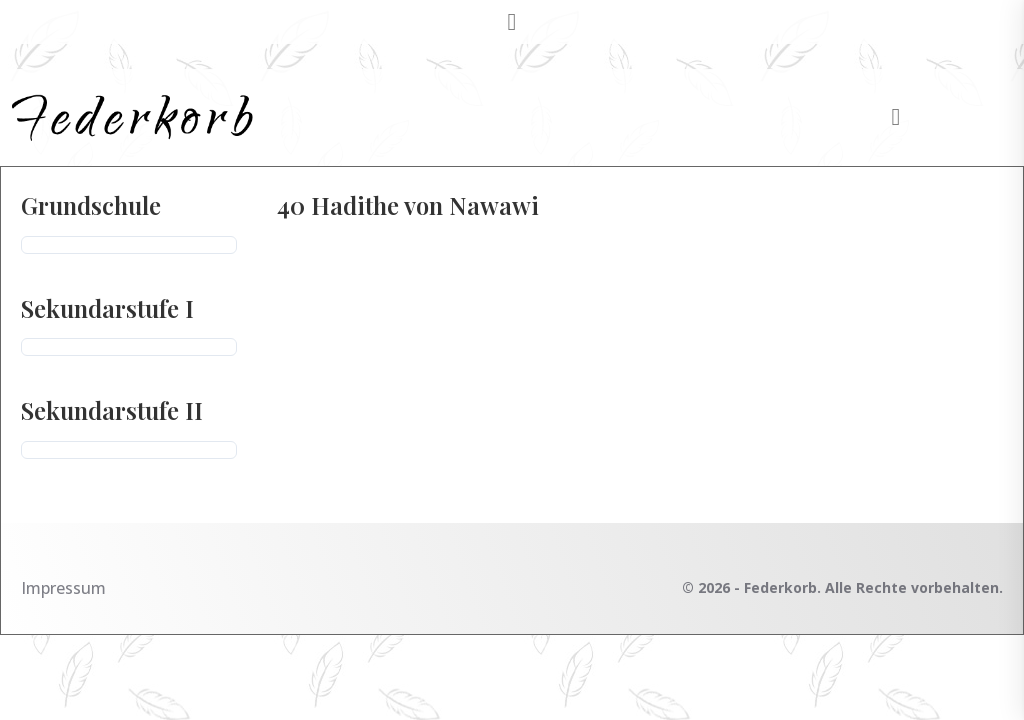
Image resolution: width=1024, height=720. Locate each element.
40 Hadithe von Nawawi (408, 205)
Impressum (63, 588)
